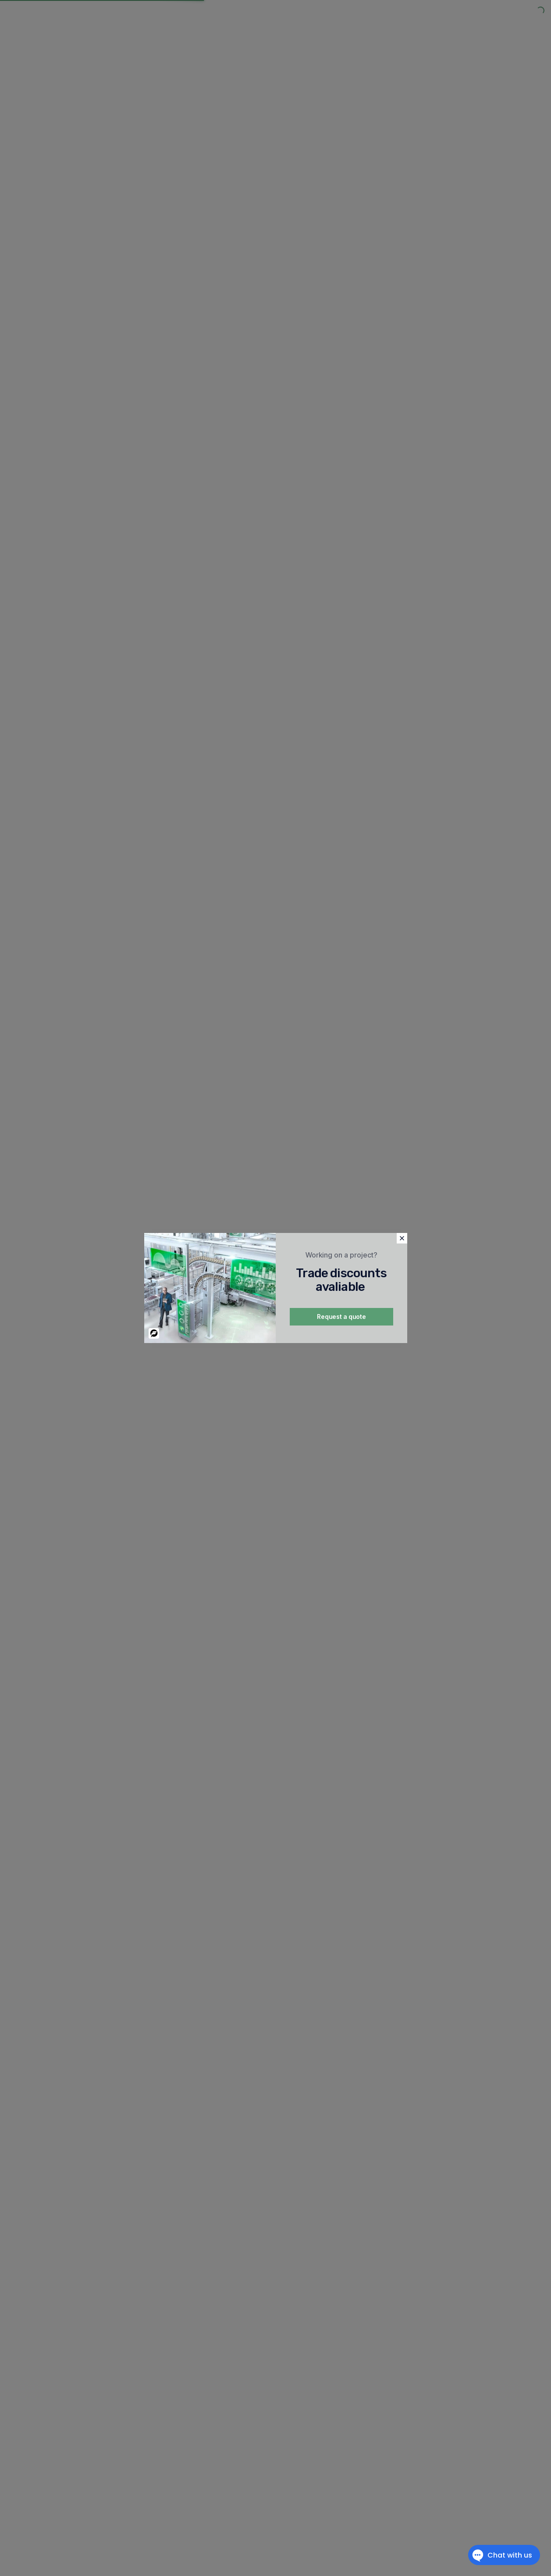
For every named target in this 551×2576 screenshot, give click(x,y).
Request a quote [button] (341, 1316)
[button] (402, 1238)
